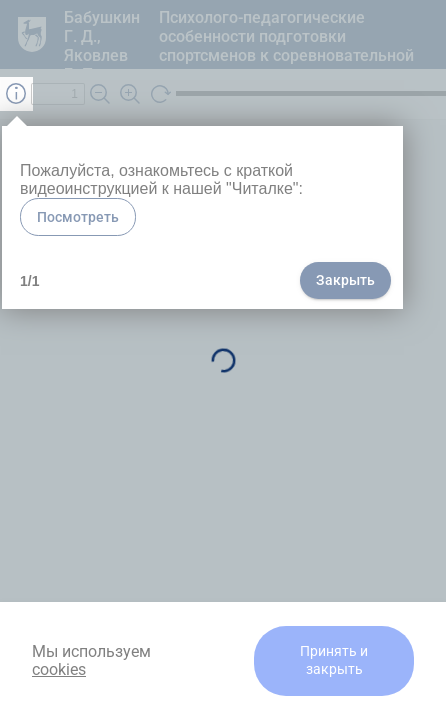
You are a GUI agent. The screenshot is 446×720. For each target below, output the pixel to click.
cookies (59, 669)
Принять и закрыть (334, 660)
